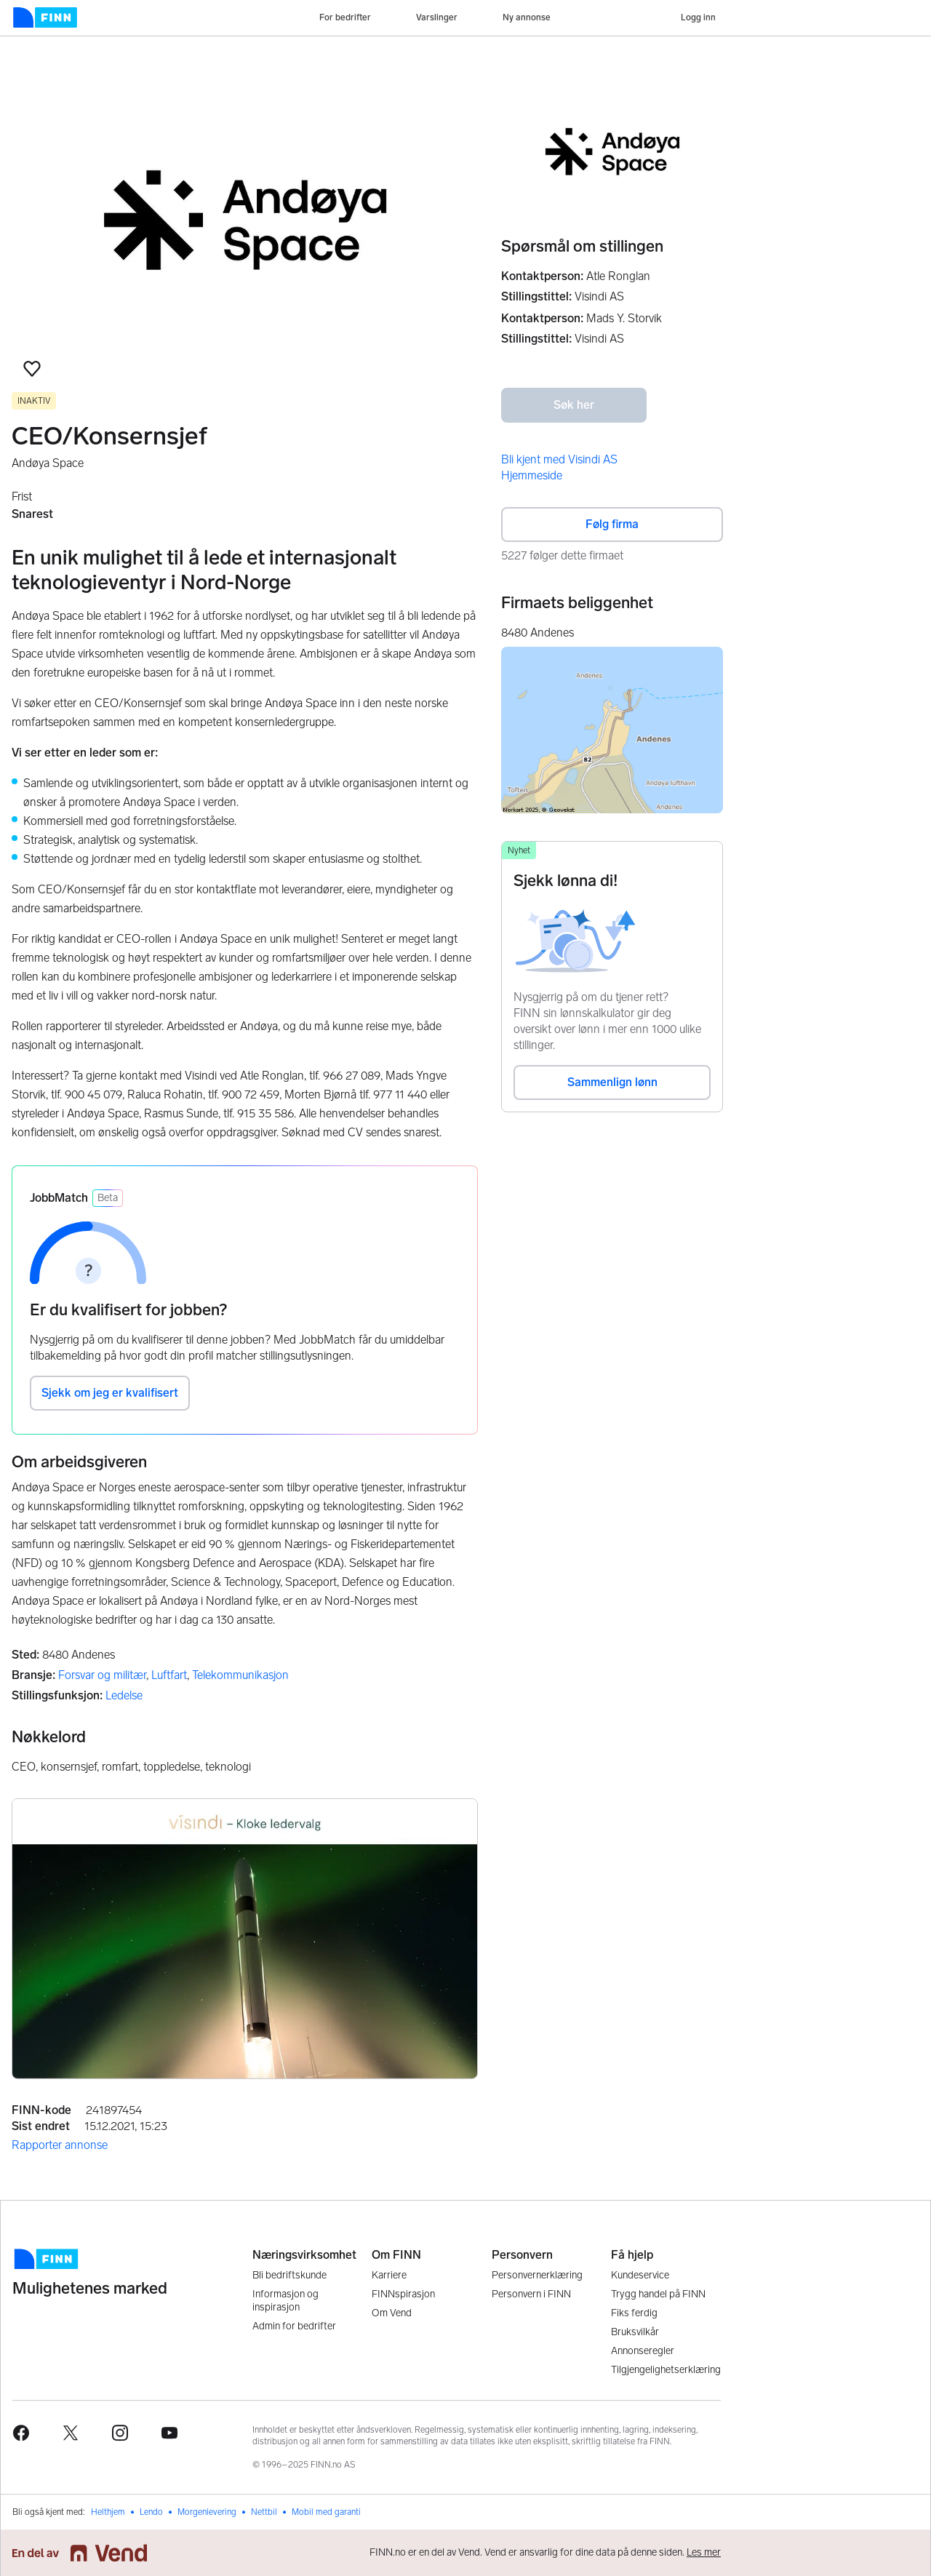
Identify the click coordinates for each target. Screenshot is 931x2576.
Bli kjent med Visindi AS (559, 459)
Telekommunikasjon (240, 1675)
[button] (32, 368)
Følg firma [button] (612, 524)
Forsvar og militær (102, 1675)
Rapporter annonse (60, 2145)
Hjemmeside (531, 475)
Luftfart (169, 1675)
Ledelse (124, 1695)
